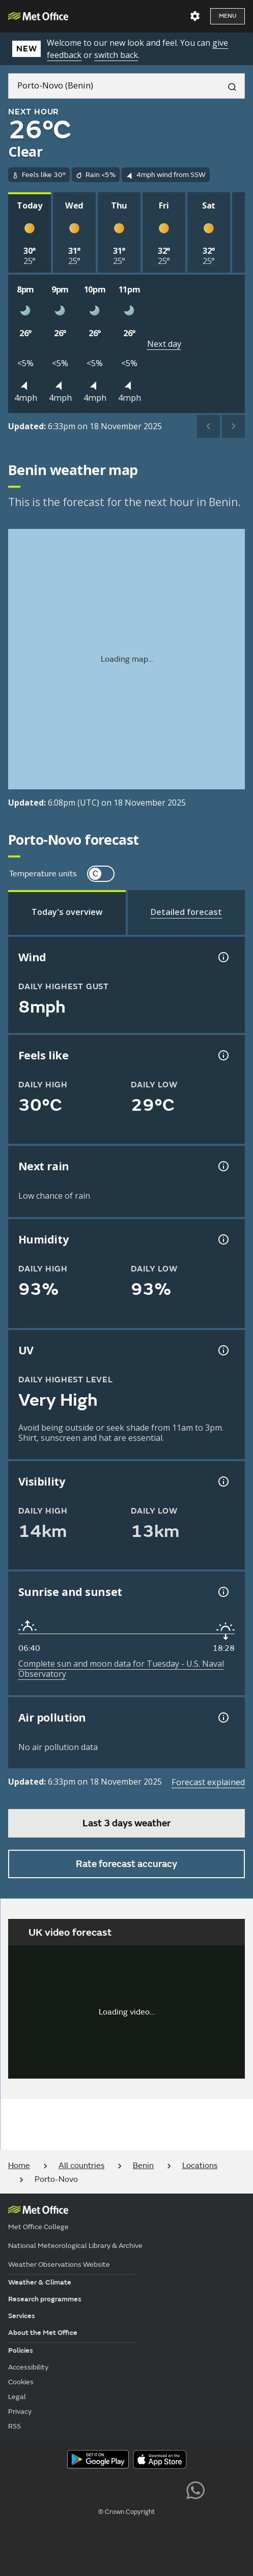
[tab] (67, 912)
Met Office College (38, 2227)
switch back (116, 55)
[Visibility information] (222, 1481)
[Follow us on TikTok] (126, 2489)
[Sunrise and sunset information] (222, 1592)
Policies (20, 2350)
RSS (14, 2426)
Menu (227, 16)
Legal (17, 2396)
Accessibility (28, 2367)
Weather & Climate (39, 2282)
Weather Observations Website (59, 2264)
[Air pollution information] (222, 1717)
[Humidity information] (222, 1239)
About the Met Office (42, 2332)
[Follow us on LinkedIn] (172, 2489)
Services (21, 2316)
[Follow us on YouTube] (81, 2489)
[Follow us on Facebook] (104, 2489)
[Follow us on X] (57, 2489)
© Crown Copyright (126, 2512)
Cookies (21, 2382)
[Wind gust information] (222, 957)
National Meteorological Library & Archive (75, 2245)
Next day (164, 344)
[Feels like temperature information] (222, 1055)
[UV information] (222, 1350)
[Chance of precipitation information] (222, 1166)
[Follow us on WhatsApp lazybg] (195, 2489)
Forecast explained (208, 1782)
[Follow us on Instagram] (149, 2489)
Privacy (20, 2411)
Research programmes (44, 2299)
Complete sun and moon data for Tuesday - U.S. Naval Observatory (121, 1668)
